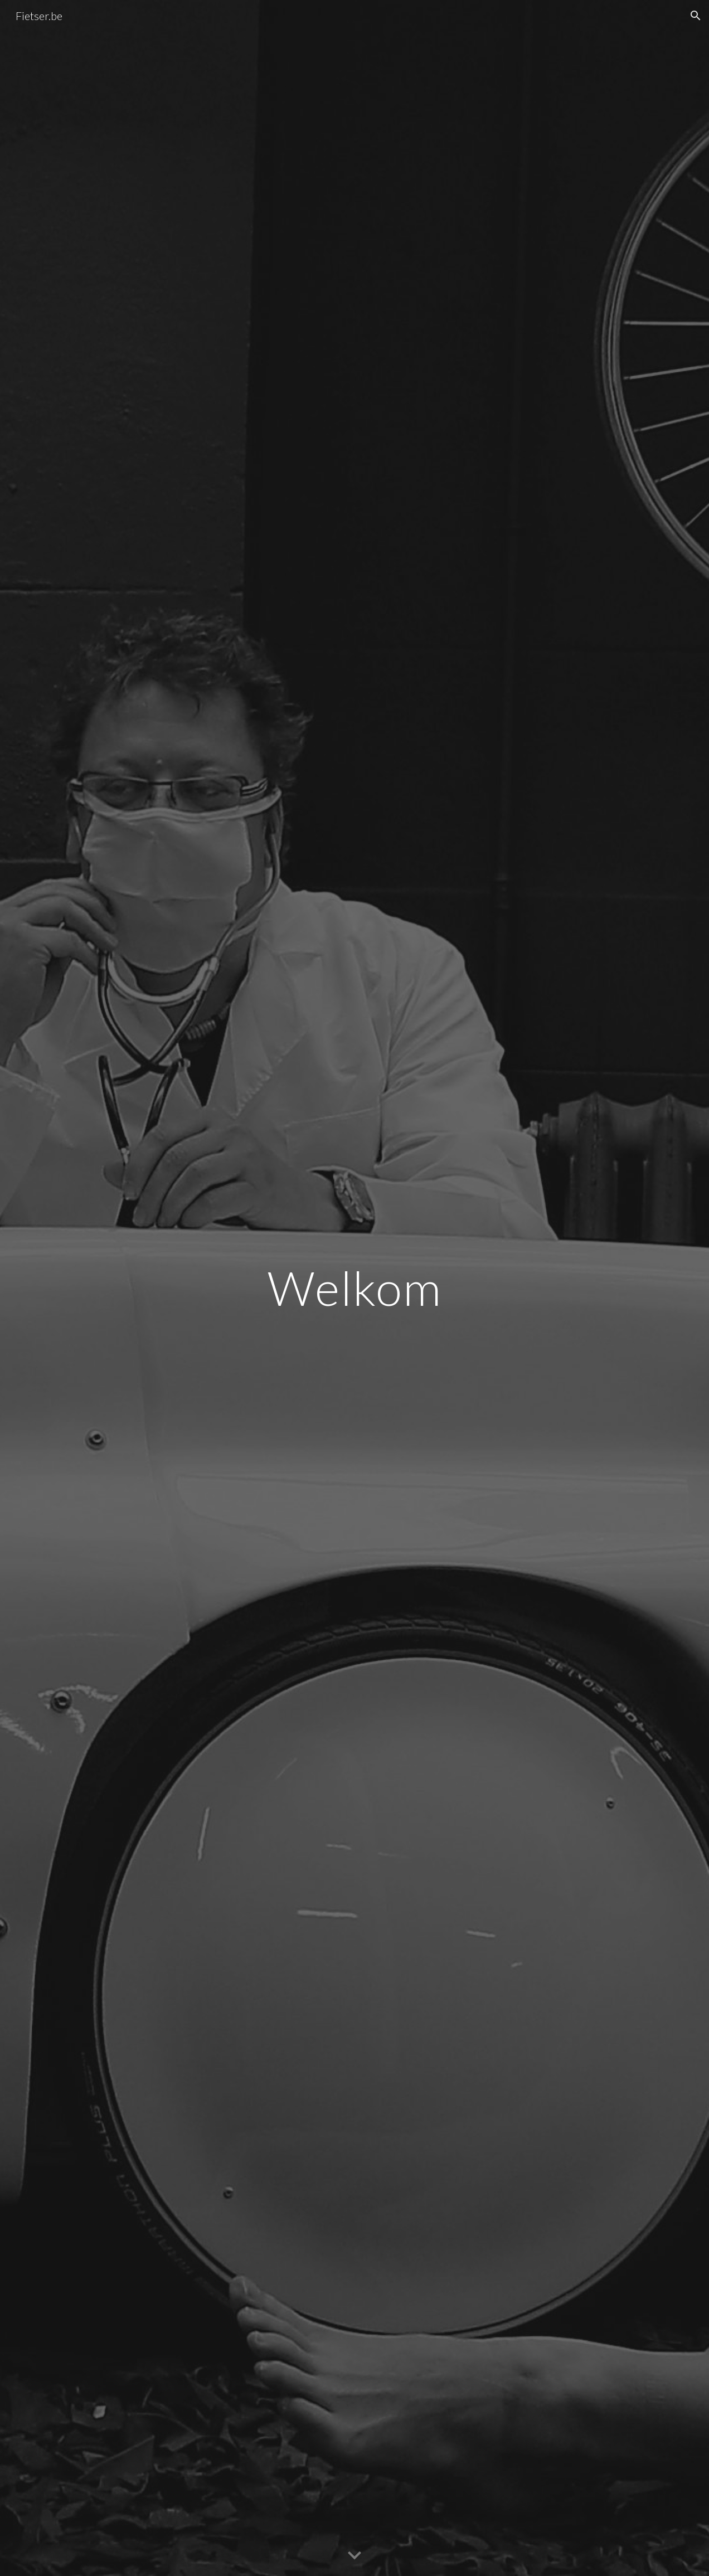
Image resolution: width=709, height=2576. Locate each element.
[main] (354, 1288)
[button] (695, 15)
